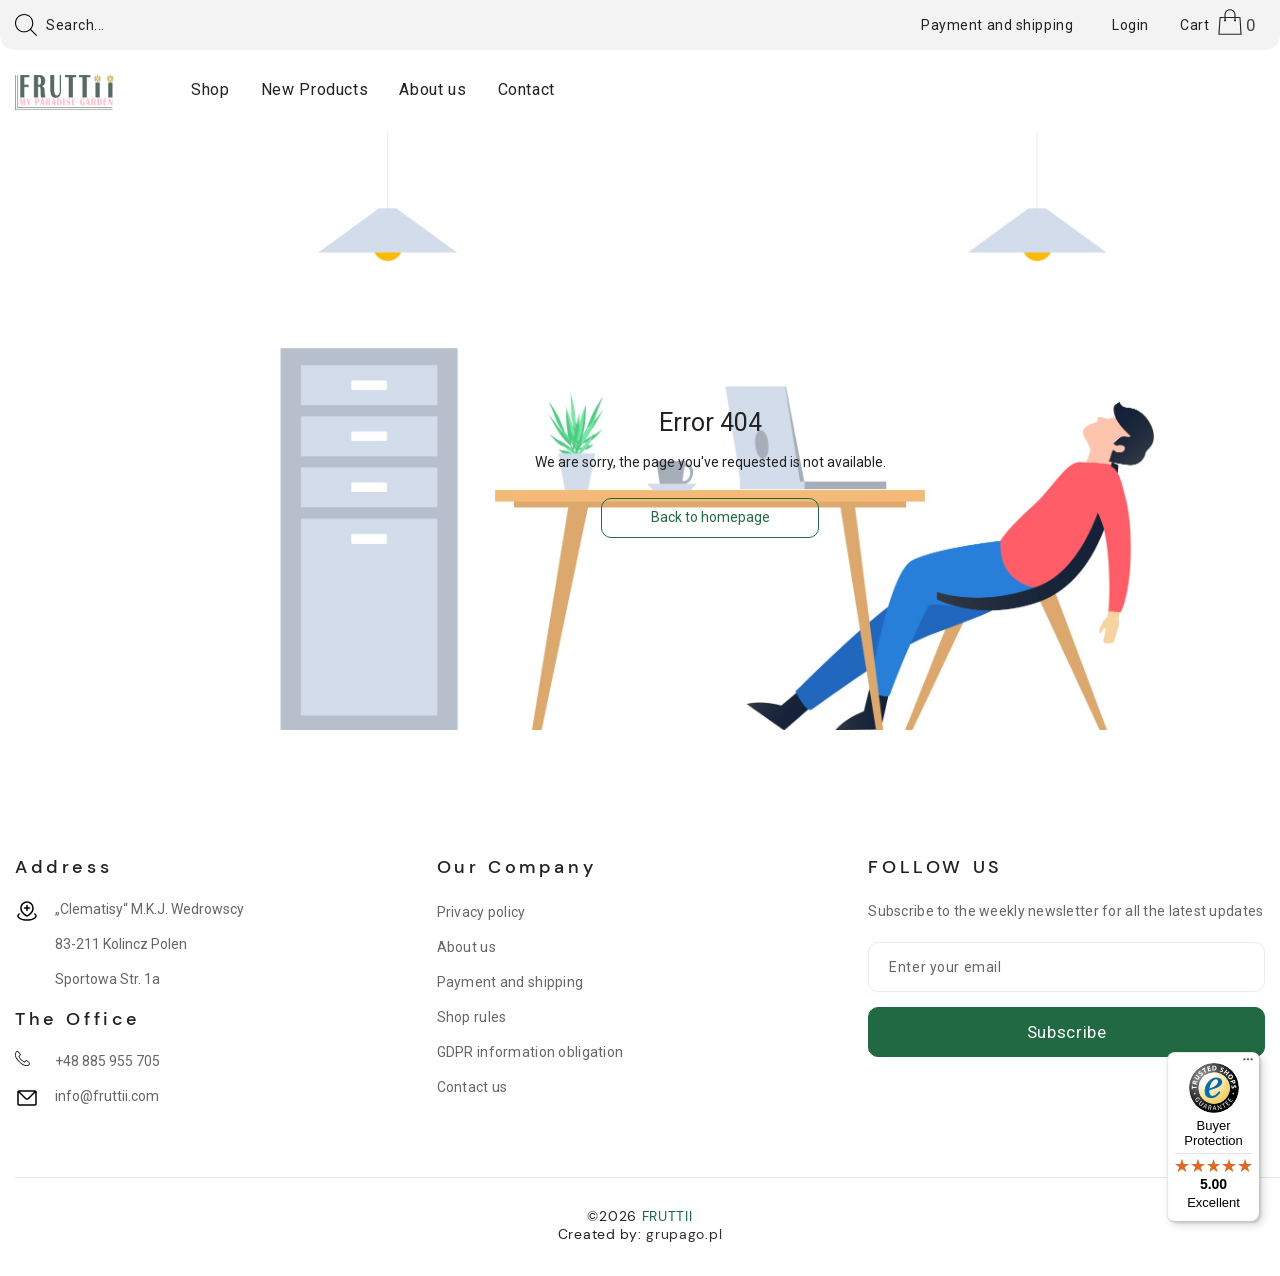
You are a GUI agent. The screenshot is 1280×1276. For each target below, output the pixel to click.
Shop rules (472, 1017)
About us (466, 947)
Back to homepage (710, 517)
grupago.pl (684, 1234)
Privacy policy (481, 912)
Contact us (472, 1087)
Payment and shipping (510, 982)
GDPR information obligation (530, 1052)
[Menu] (1248, 1064)
